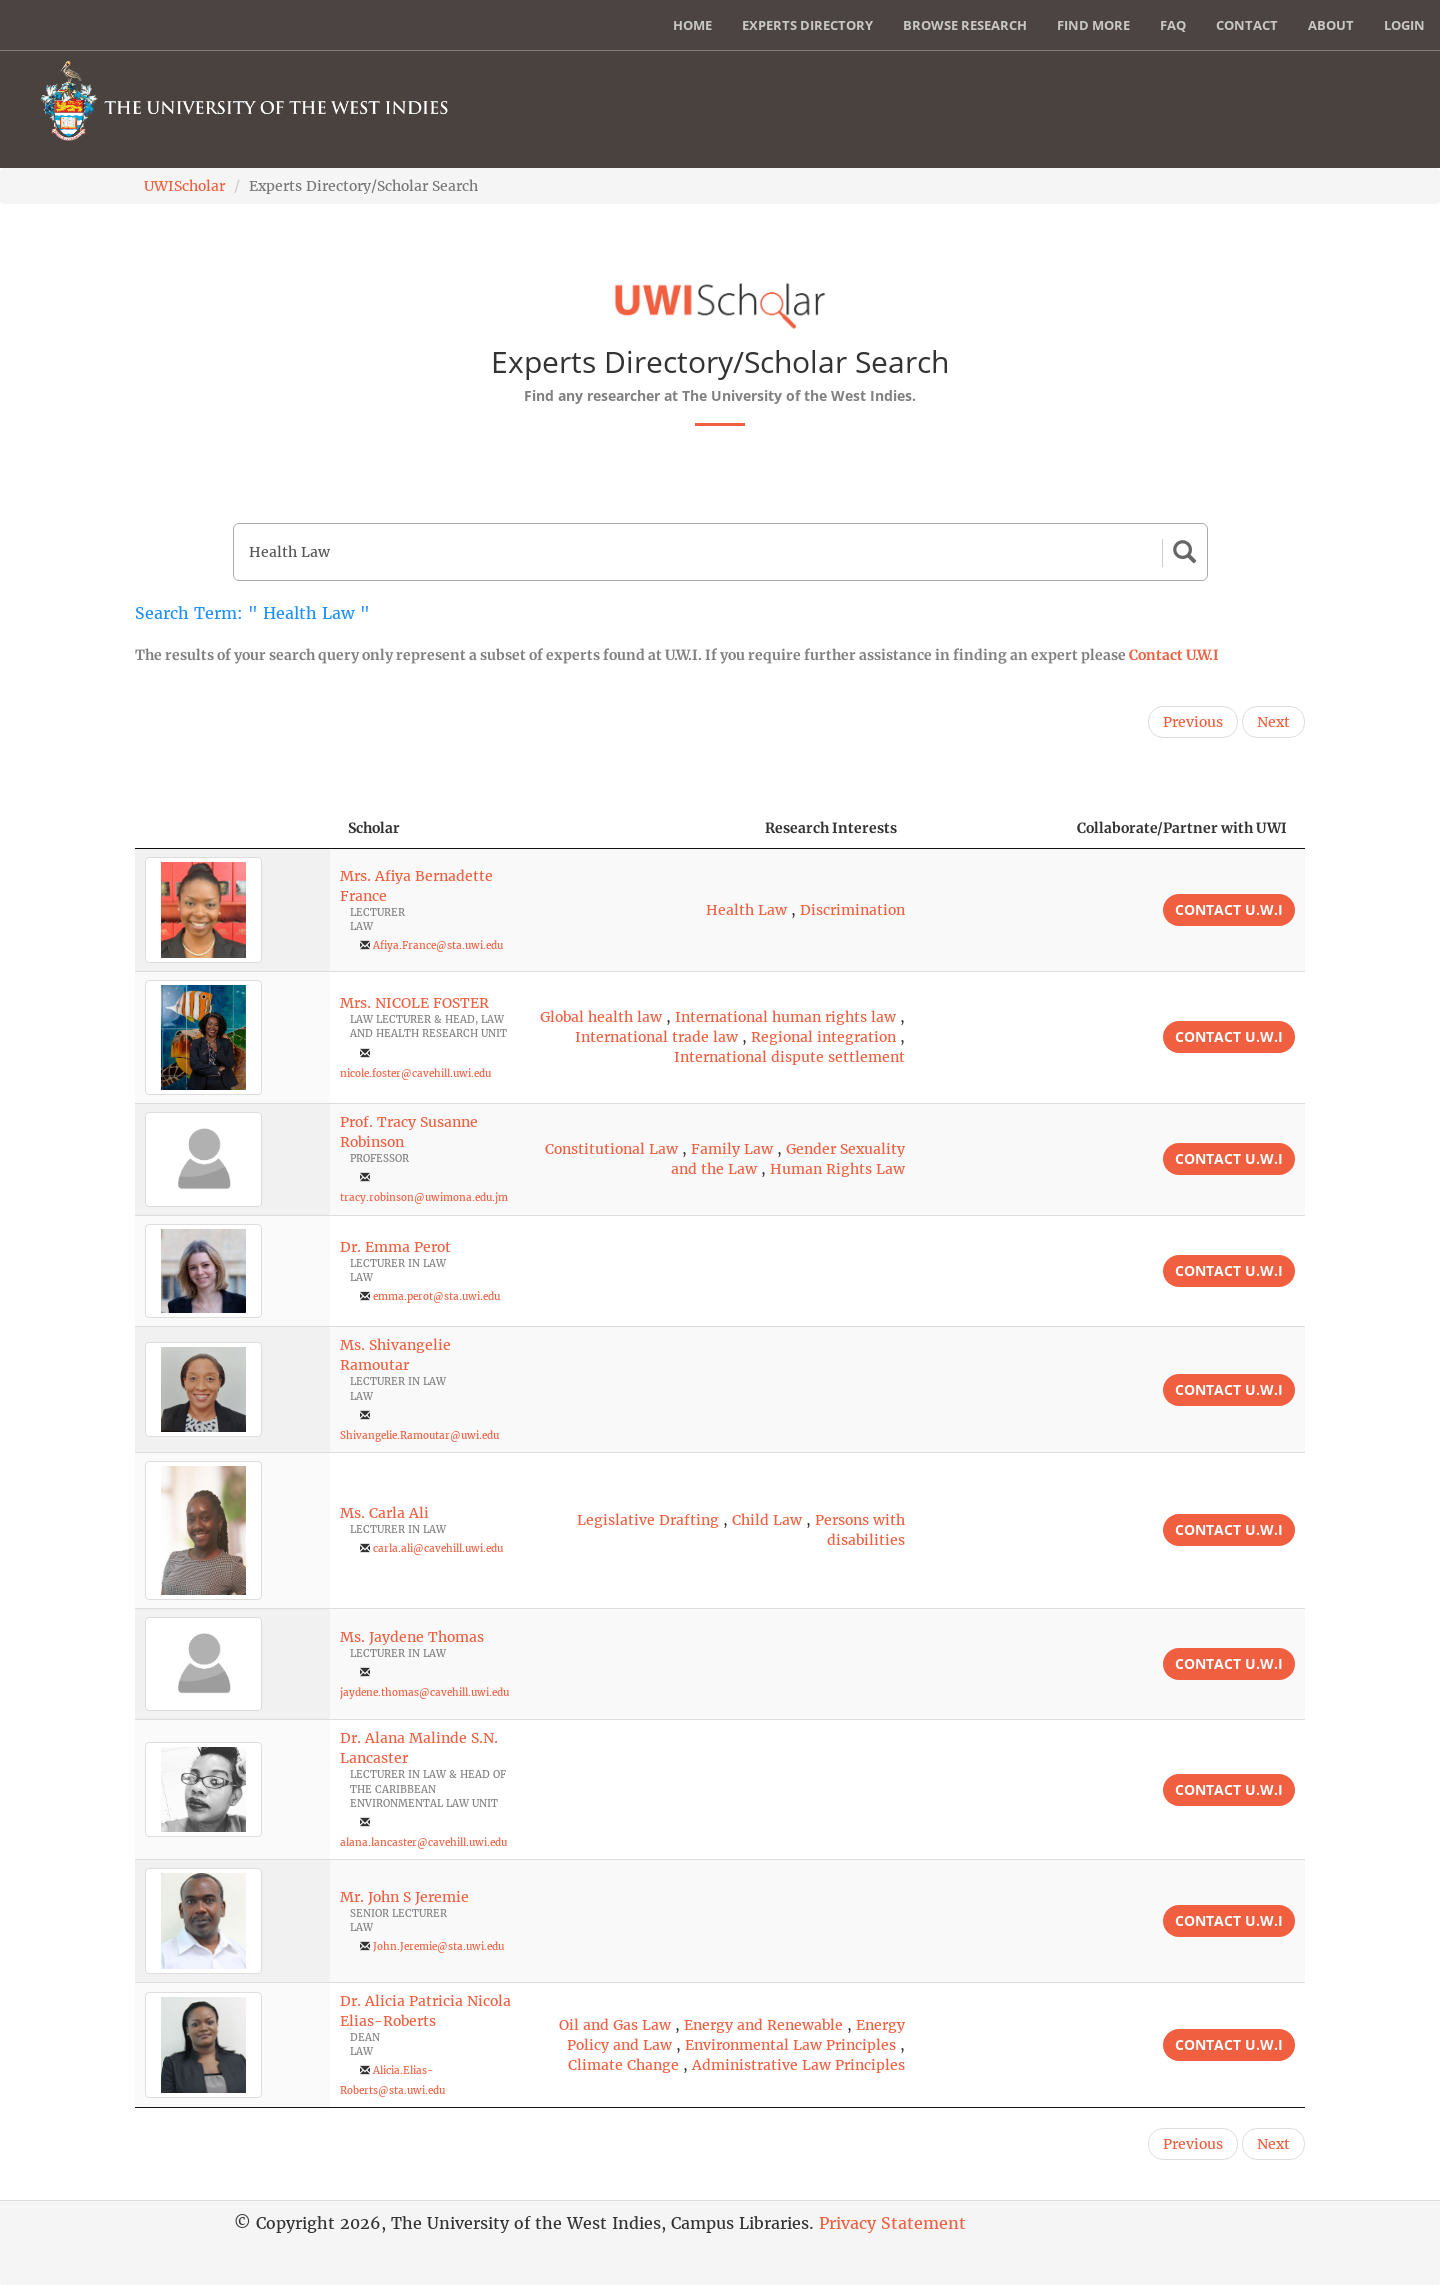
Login (1404, 25)
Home (692, 25)
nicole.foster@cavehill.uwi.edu (415, 1073)
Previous (1193, 722)
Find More (1093, 25)
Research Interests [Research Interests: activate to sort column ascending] (831, 828)
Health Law (746, 910)
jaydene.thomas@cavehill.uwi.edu (424, 1692)
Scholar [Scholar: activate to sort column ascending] (374, 828)
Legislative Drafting (648, 1520)
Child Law (767, 1520)
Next (1273, 722)
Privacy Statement (892, 2223)
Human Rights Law (837, 1169)
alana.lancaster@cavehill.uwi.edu (423, 1842)
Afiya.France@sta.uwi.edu (438, 945)
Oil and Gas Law (615, 2025)
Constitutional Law (611, 1149)
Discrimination (852, 910)
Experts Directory (807, 25)
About (1331, 25)
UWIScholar (184, 186)
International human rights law (785, 1017)
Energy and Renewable (763, 2025)
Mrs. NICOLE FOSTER (414, 1003)
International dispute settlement (789, 1057)
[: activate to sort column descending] (232, 828)
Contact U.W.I (1174, 655)
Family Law (732, 1149)
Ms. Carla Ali (384, 1513)
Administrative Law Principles (798, 2065)
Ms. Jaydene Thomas (412, 1637)
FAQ (1173, 25)
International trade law (656, 1037)
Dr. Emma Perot (395, 1247)
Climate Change (623, 2065)
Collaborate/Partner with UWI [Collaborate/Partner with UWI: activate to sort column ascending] (1182, 828)
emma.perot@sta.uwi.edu (436, 1296)
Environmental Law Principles (790, 2045)
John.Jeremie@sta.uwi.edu (438, 1946)
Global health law (601, 1017)
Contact (1247, 25)
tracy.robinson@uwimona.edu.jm (424, 1197)
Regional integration (823, 1037)
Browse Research (965, 25)
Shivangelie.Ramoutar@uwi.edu (419, 1435)
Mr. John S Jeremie (404, 1897)
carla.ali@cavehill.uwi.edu (438, 1548)
